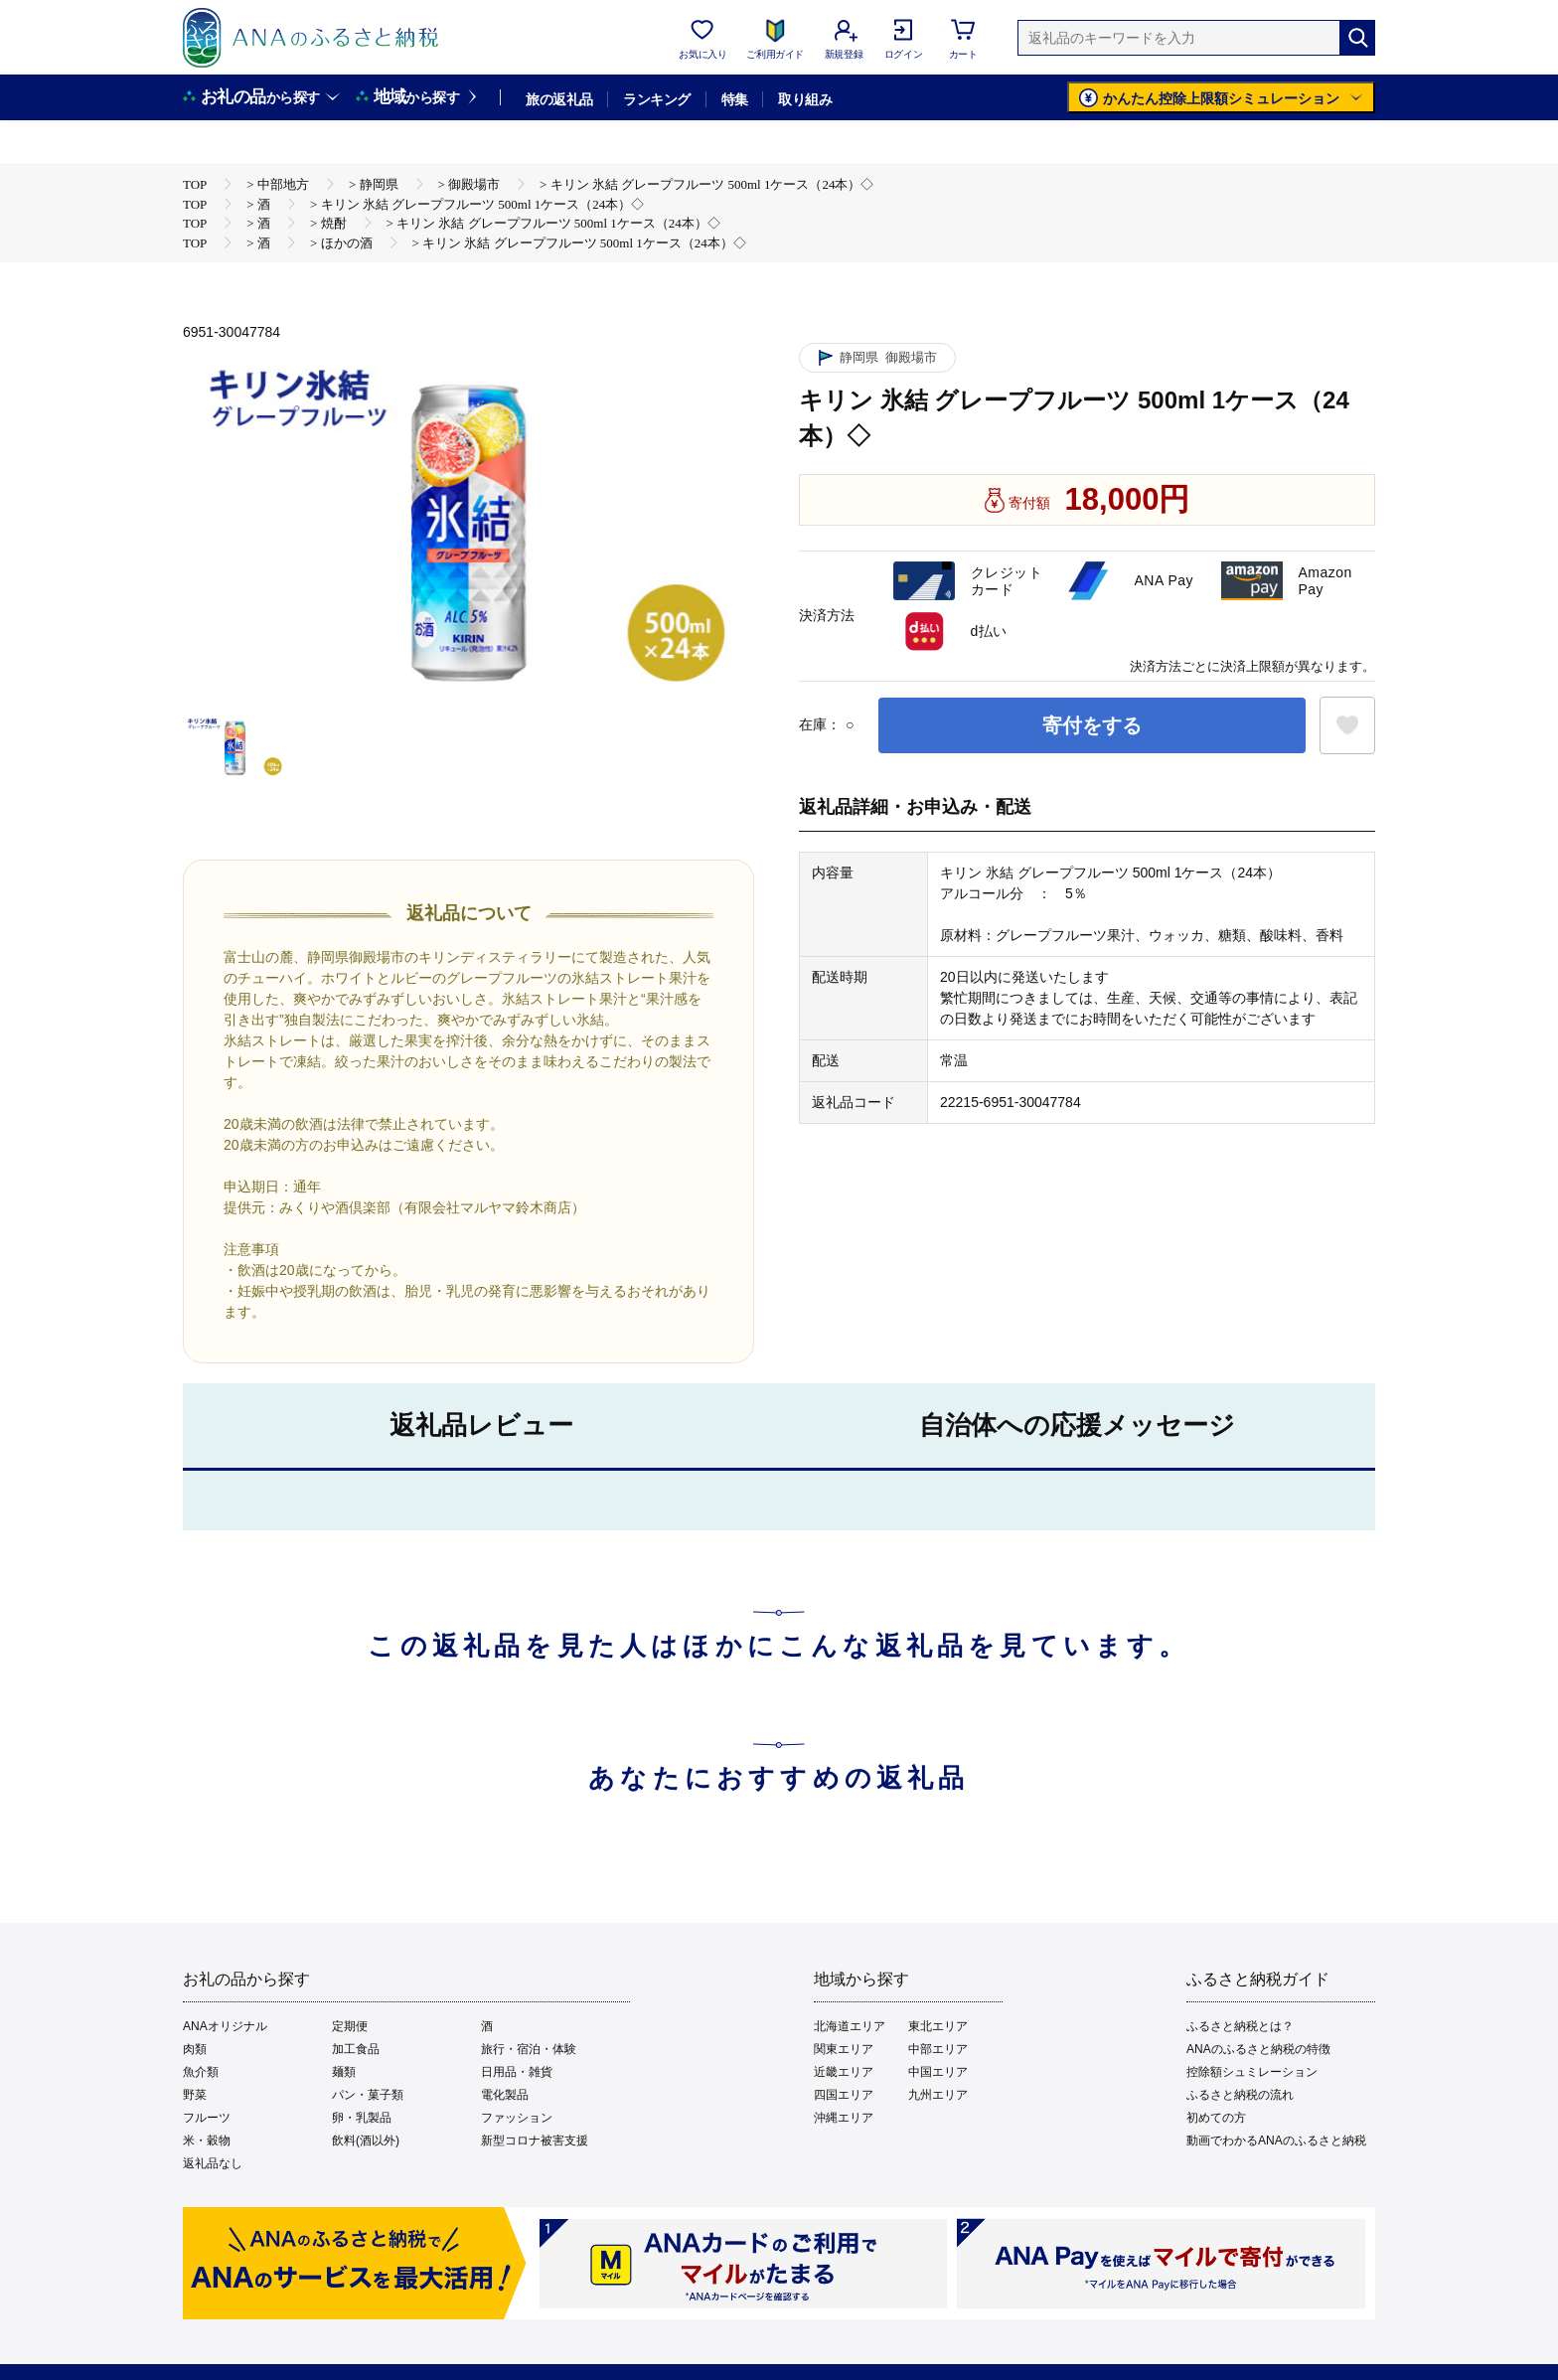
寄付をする (1092, 725)
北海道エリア (849, 2026)
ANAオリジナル (225, 2026)
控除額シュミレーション (1252, 2072)
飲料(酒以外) (365, 2140)
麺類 (344, 2072)
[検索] (1357, 38)
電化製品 (505, 2095)
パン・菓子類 (367, 2095)
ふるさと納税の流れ (1240, 2095)
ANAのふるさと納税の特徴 (1258, 2049)
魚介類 (201, 2072)
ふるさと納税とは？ (1240, 2026)
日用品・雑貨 (516, 2072)
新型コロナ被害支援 (534, 2140)
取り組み (805, 99)
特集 (734, 99)
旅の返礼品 (559, 99)
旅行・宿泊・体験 (528, 2049)
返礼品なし (212, 2163)
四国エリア (843, 2095)
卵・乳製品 (361, 2118)
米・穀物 (207, 2140)
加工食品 (356, 2049)
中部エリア (938, 2049)
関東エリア (843, 2049)
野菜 (195, 2095)
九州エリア (938, 2095)
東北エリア (938, 2026)
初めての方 (1216, 2118)
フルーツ (207, 2118)
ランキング (656, 99)
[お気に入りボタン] (1347, 725)
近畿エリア (843, 2072)
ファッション (516, 2118)
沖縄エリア (843, 2118)
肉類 (195, 2049)
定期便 (350, 2026)
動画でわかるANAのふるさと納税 (1276, 2140)
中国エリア (938, 2072)
